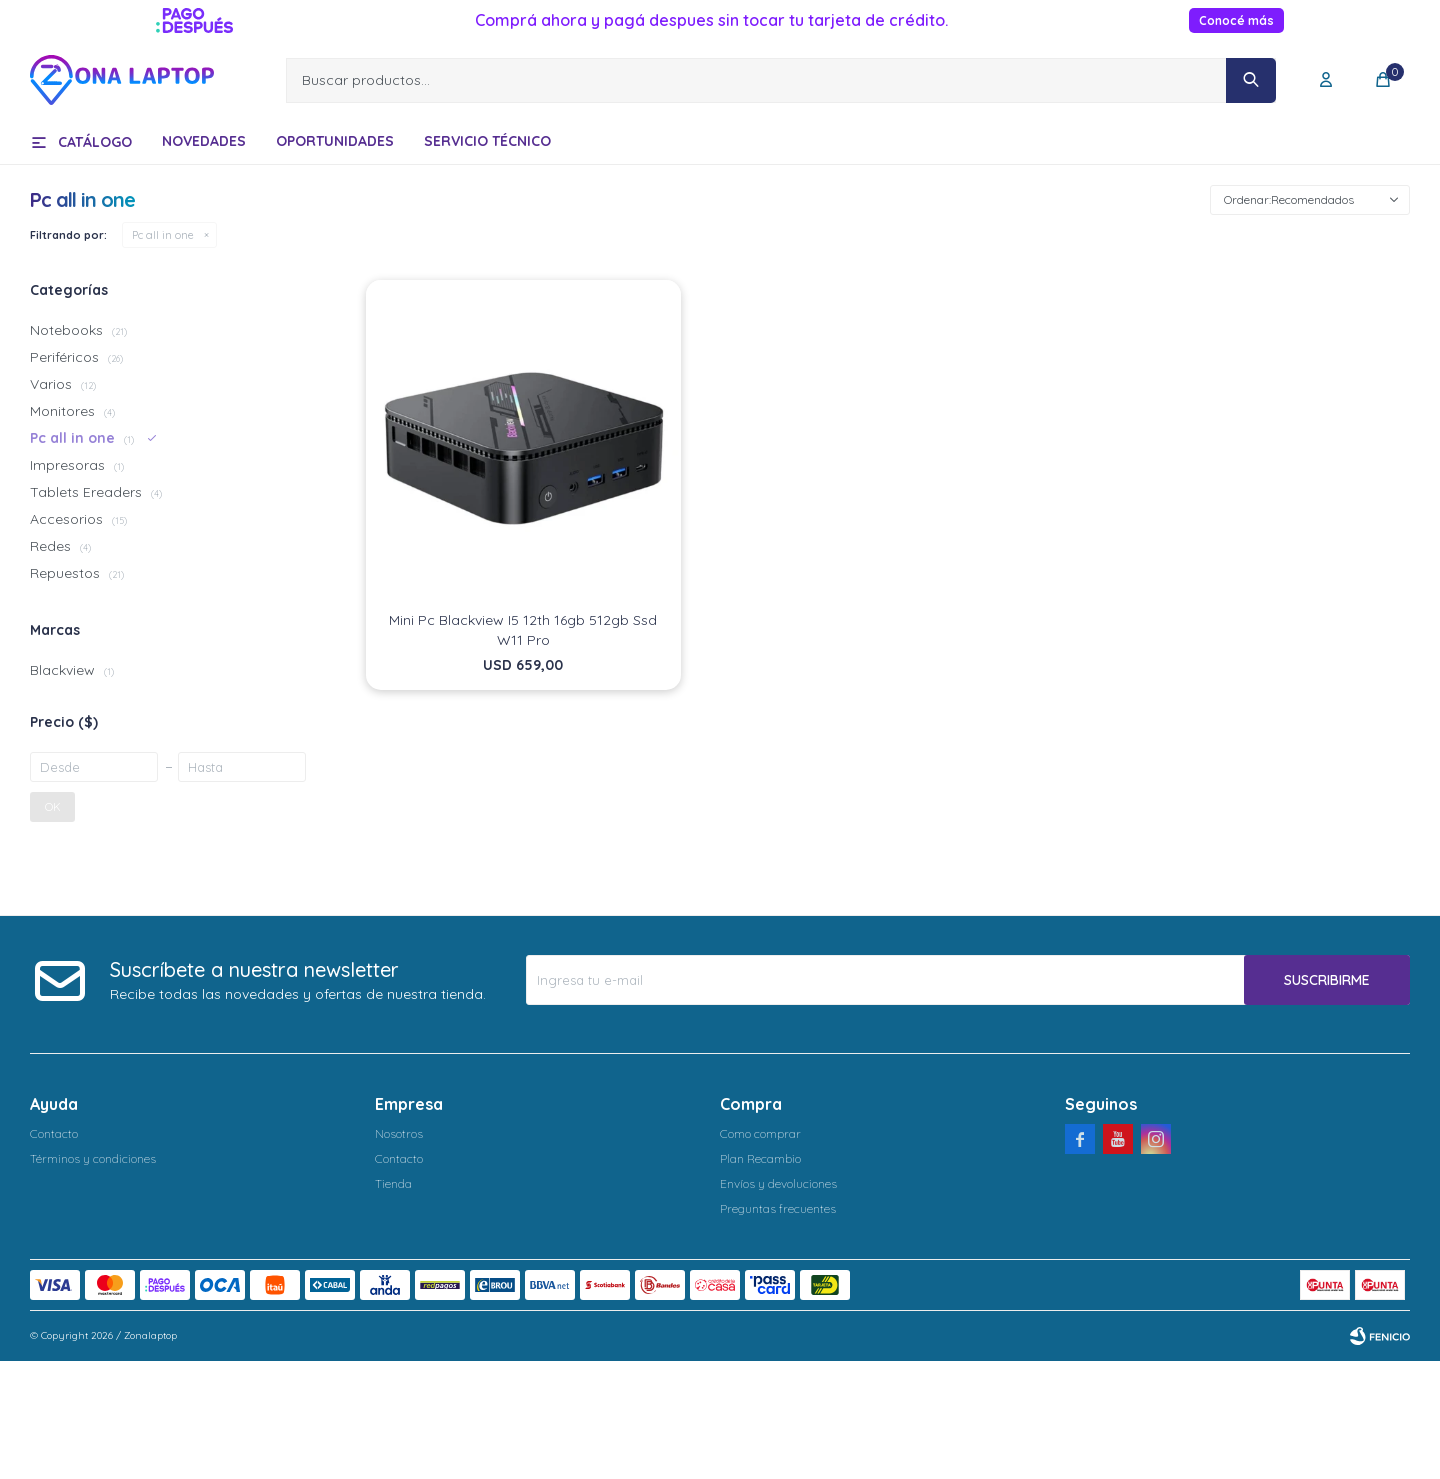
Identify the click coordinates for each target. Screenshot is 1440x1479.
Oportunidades (335, 141)
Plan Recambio (760, 1158)
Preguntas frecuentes (778, 1208)
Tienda (393, 1183)
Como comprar (760, 1133)
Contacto (54, 1133)
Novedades (204, 141)
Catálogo (95, 142)
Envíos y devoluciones (778, 1183)
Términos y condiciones (93, 1158)
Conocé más (1236, 20)
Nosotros (399, 1133)
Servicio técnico (487, 141)
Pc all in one (163, 235)
